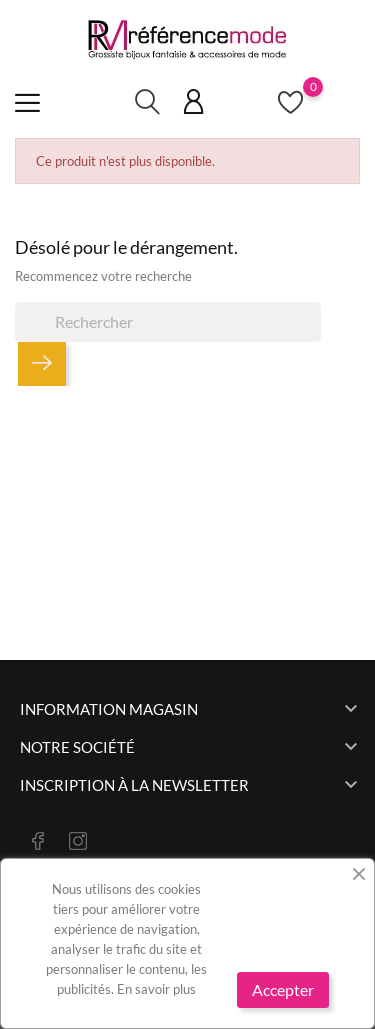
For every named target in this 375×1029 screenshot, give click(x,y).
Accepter (283, 989)
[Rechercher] (168, 322)
